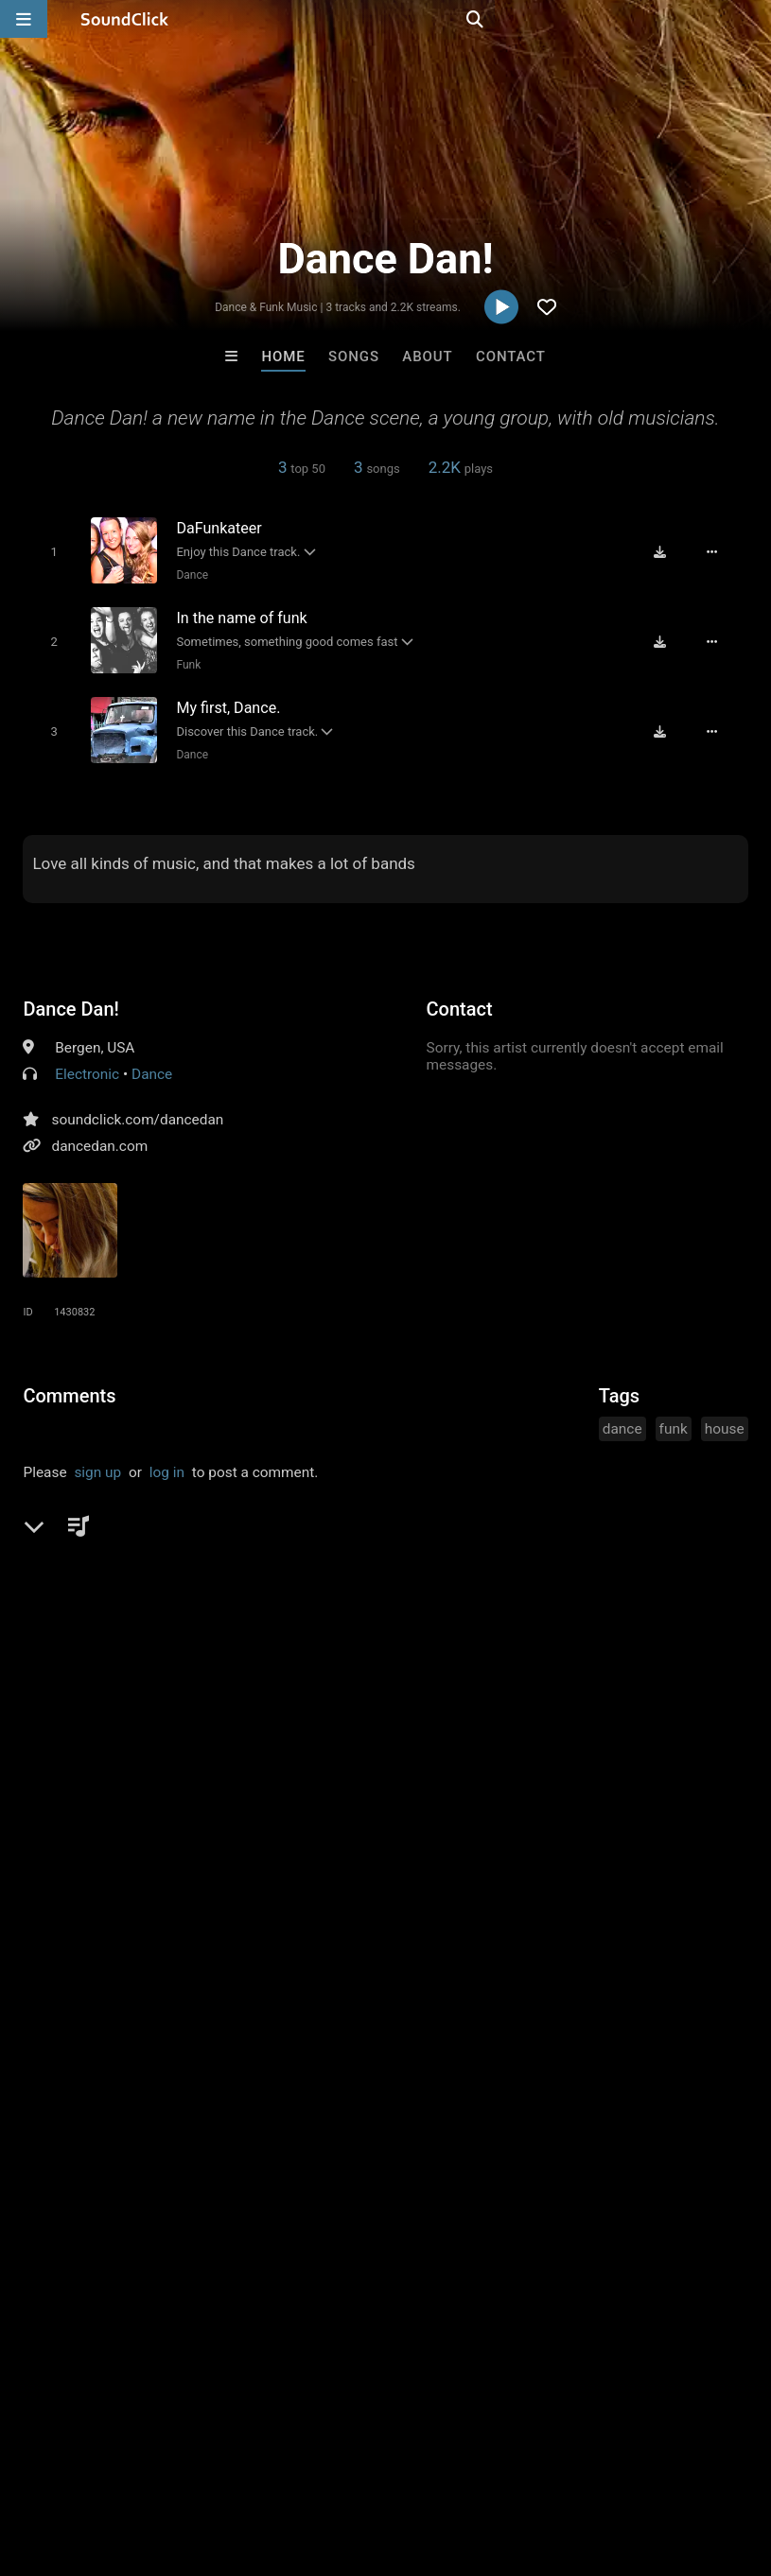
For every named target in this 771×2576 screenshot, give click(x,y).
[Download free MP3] (669, 551)
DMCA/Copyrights (352, 2463)
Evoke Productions (307, 2173)
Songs (353, 356)
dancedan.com (99, 1136)
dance (622, 1419)
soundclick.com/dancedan (137, 1110)
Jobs (259, 2463)
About (427, 356)
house (725, 1419)
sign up (97, 1462)
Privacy (451, 2463)
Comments (69, 1386)
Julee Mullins (619, 2173)
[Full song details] (722, 551)
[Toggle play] (46, 551)
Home (283, 356)
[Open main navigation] (23, 19)
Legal (510, 2463)
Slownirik (463, 2173)
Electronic (87, 1064)
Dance (185, 574)
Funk (181, 660)
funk (673, 1419)
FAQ (79, 2463)
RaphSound (151, 2173)
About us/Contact (168, 2463)
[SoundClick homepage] (124, 19)
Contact (511, 356)
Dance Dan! (70, 999)
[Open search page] (752, 19)
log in (166, 1462)
